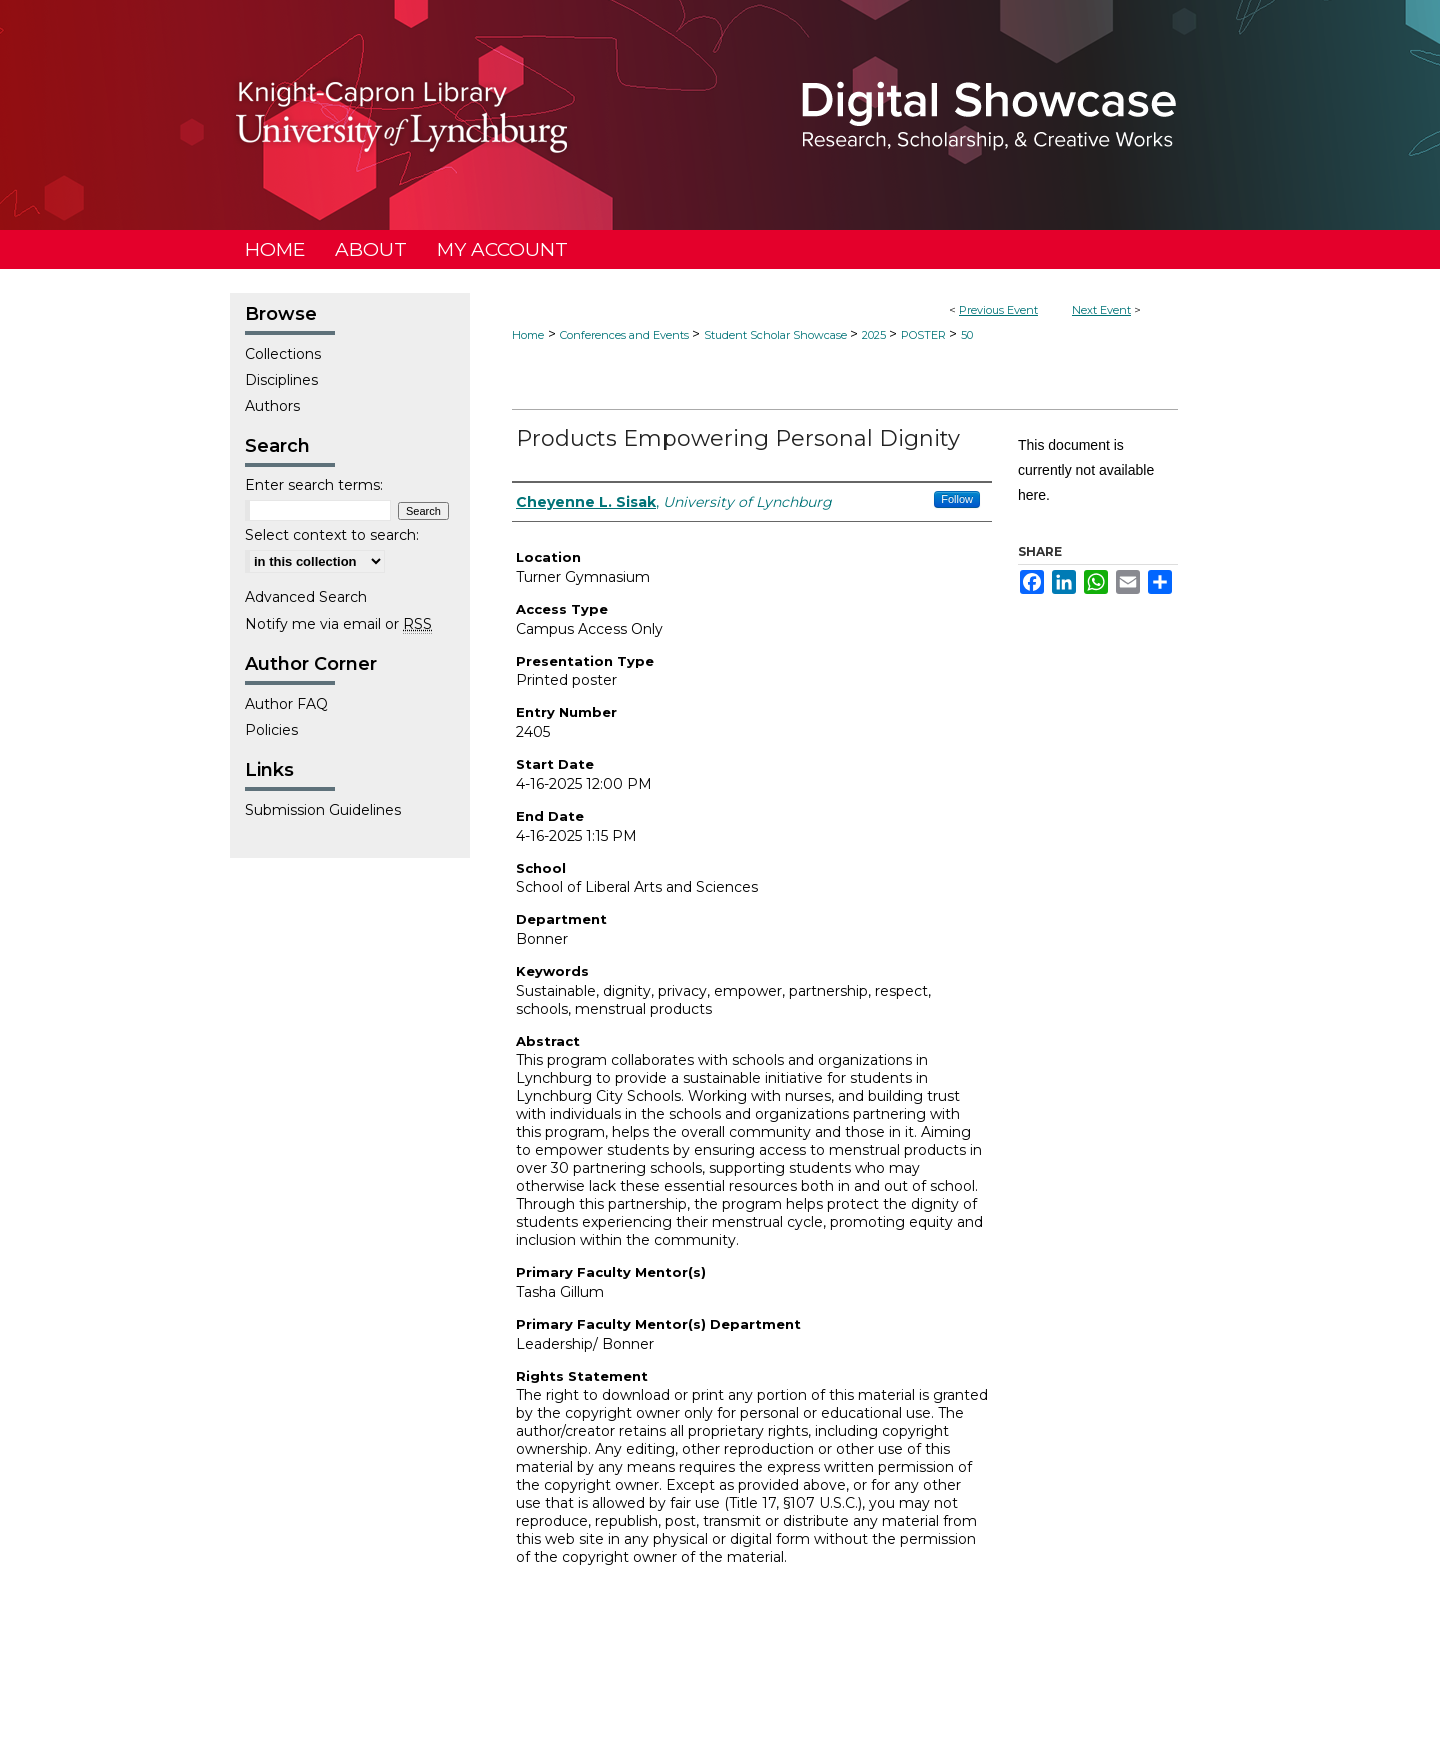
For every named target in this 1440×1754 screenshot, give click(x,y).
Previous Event (998, 310)
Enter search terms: (314, 485)
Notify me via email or (338, 624)
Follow (957, 499)
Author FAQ (286, 704)
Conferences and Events (626, 335)
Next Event (1101, 310)
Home (528, 335)
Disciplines (281, 380)
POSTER (925, 335)
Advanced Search (306, 597)
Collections (283, 354)
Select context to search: (332, 535)
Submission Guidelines (323, 810)
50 (967, 335)
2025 (875, 335)
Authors (272, 406)
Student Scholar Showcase (777, 335)
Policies (271, 730)
